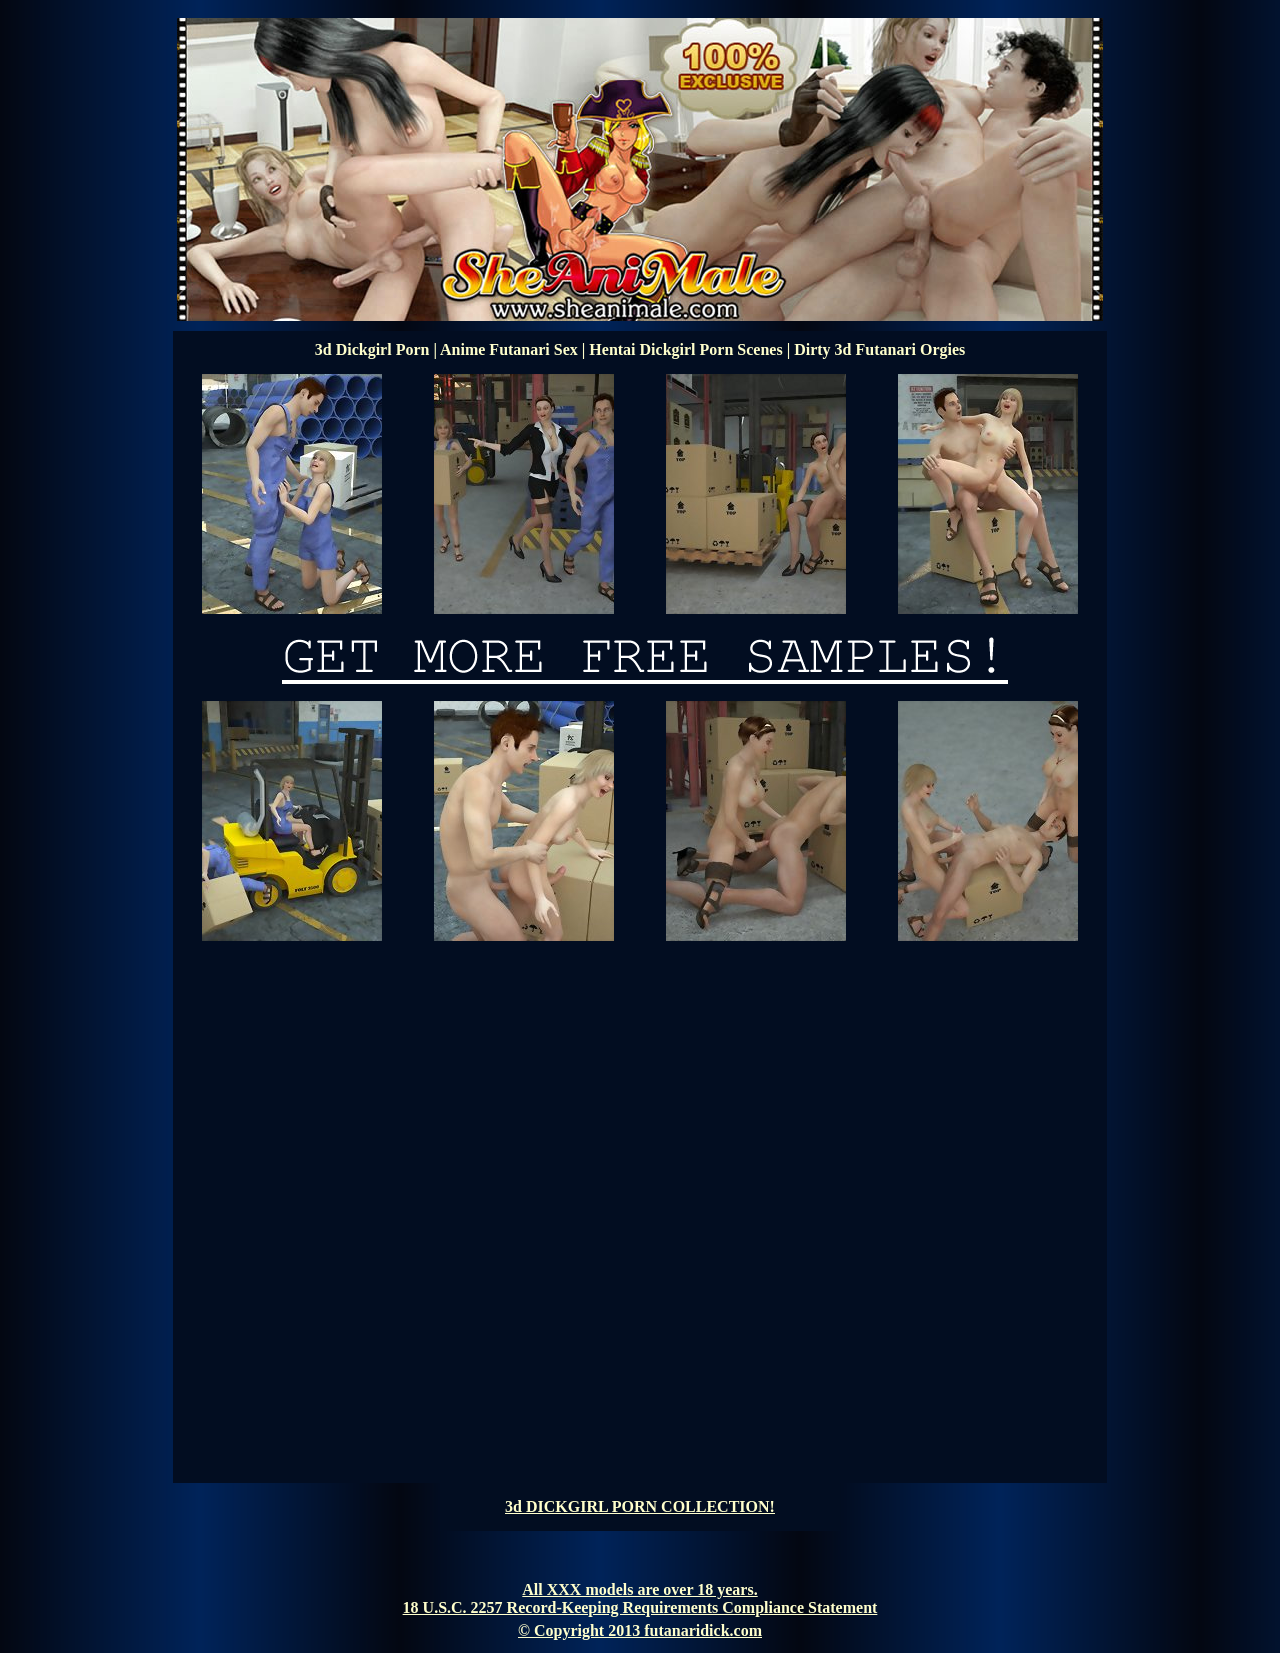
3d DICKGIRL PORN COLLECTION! (640, 1506)
